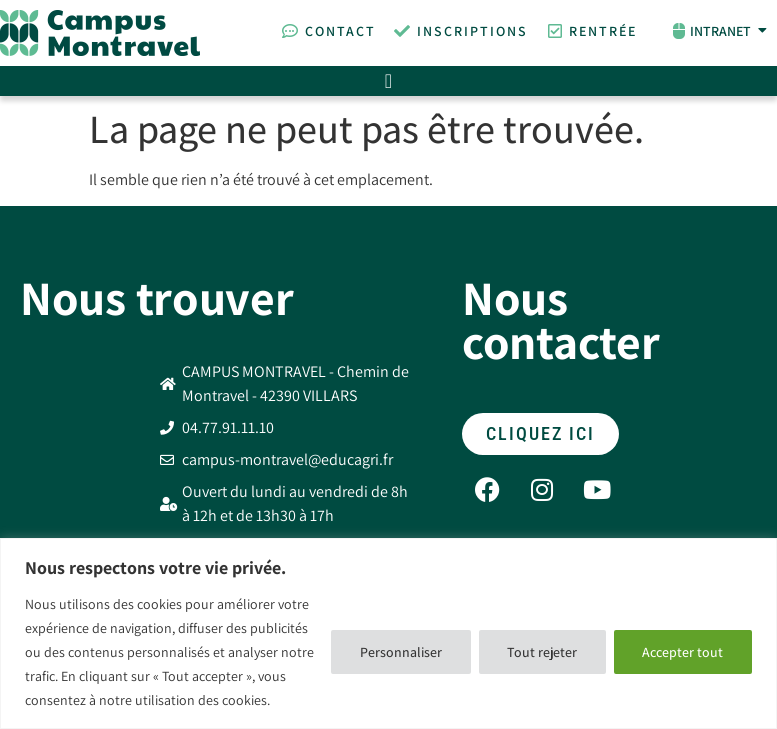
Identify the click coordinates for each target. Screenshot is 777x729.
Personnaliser (399, 652)
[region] (388, 633)
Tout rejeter (541, 652)
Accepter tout (682, 652)
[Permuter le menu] (388, 81)
